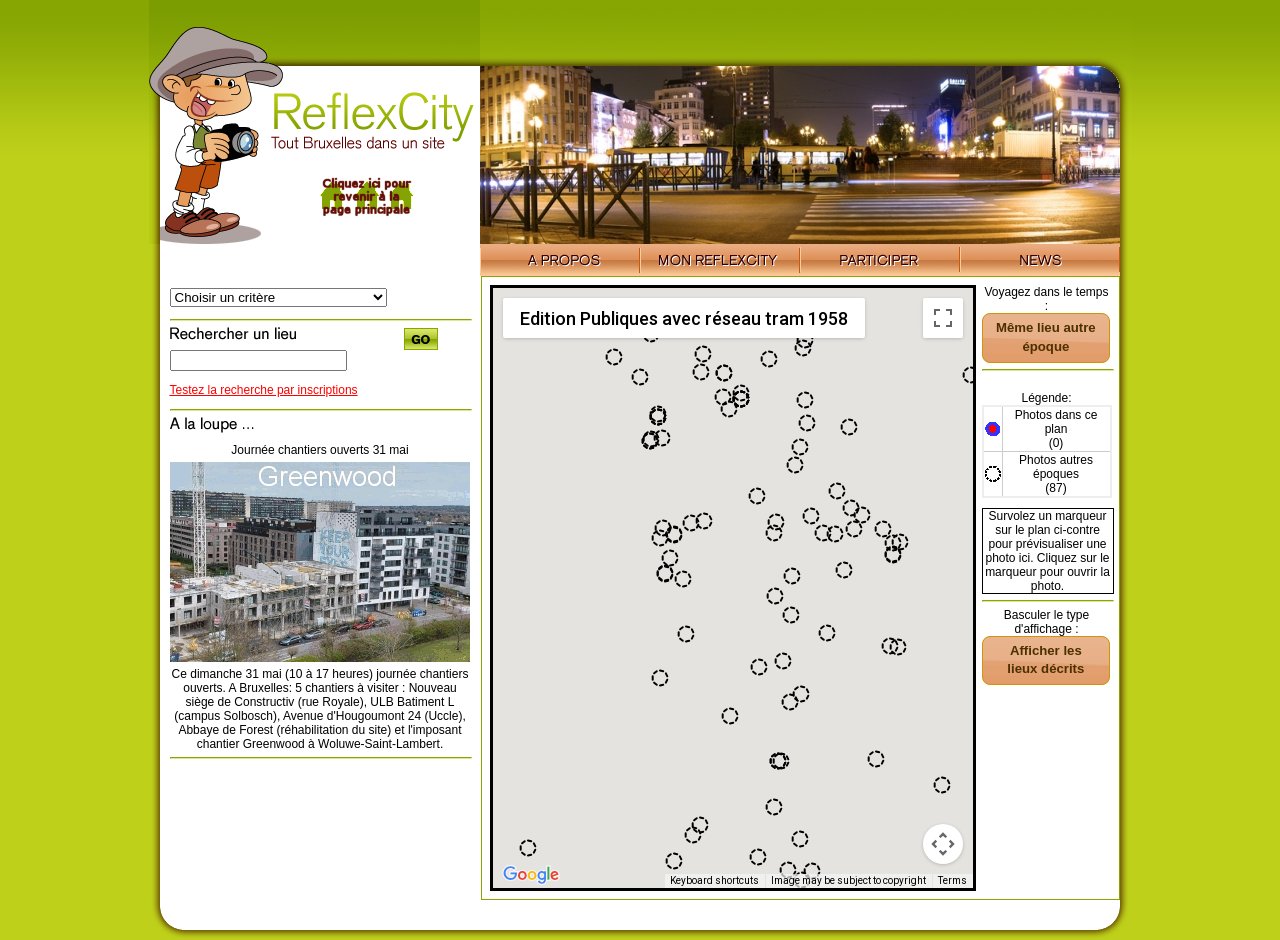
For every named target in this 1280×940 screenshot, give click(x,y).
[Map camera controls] (943, 844)
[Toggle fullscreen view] (943, 318)
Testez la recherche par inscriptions (264, 390)
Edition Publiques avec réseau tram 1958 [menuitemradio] (684, 318)
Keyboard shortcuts (714, 880)
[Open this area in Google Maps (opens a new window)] (531, 875)
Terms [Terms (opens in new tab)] (952, 880)
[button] (942, 785)
